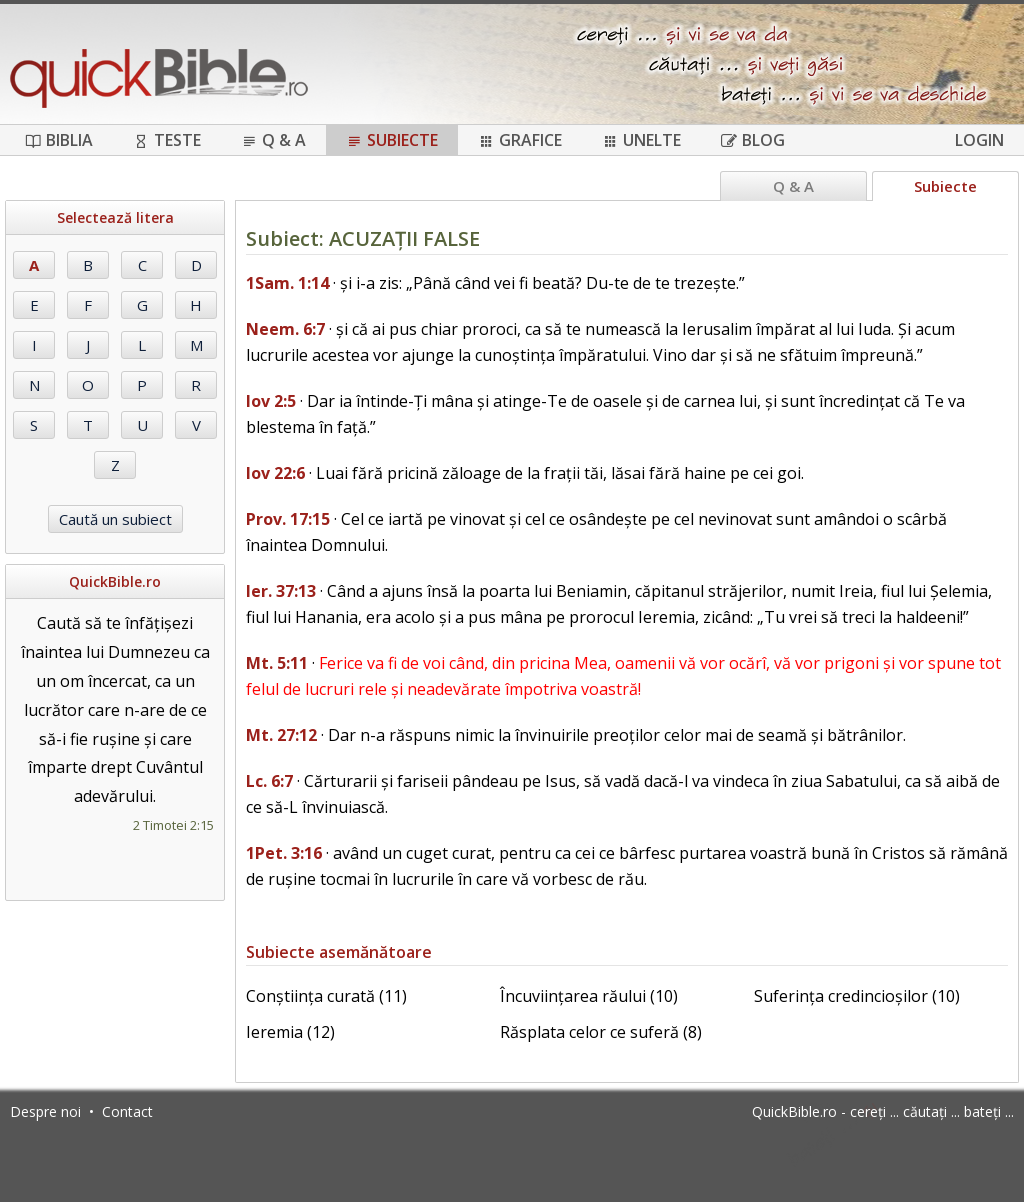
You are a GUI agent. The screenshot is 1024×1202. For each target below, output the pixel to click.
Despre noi (45, 1111)
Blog (753, 140)
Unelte (641, 140)
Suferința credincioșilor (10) (857, 996)
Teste (167, 140)
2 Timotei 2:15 (173, 825)
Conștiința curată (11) (326, 996)
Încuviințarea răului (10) (589, 996)
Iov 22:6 (275, 473)
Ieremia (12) (290, 1032)
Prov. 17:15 (288, 519)
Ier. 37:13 (281, 591)
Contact (127, 1111)
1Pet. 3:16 (284, 853)
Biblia (59, 140)
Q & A (273, 140)
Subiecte (392, 140)
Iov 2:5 (271, 401)
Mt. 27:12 (281, 735)
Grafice (520, 140)
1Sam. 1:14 (287, 283)
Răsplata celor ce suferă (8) (601, 1032)
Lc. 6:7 (269, 781)
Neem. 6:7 (285, 329)
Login (979, 140)
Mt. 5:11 (277, 663)
